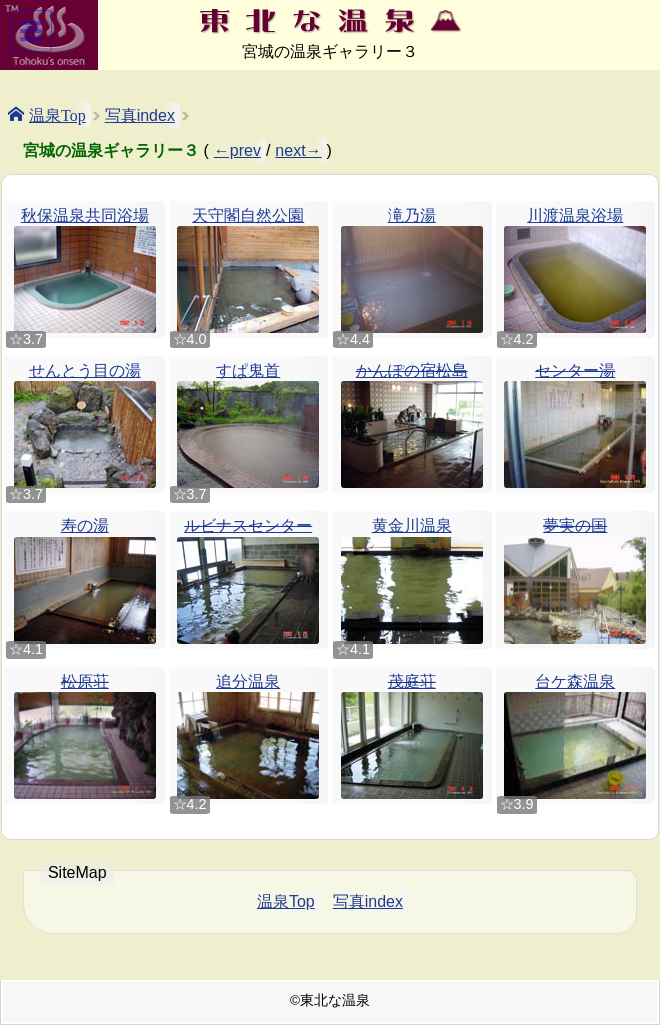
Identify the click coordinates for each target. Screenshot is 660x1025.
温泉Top (57, 114)
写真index (140, 115)
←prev (237, 150)
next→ (298, 150)
